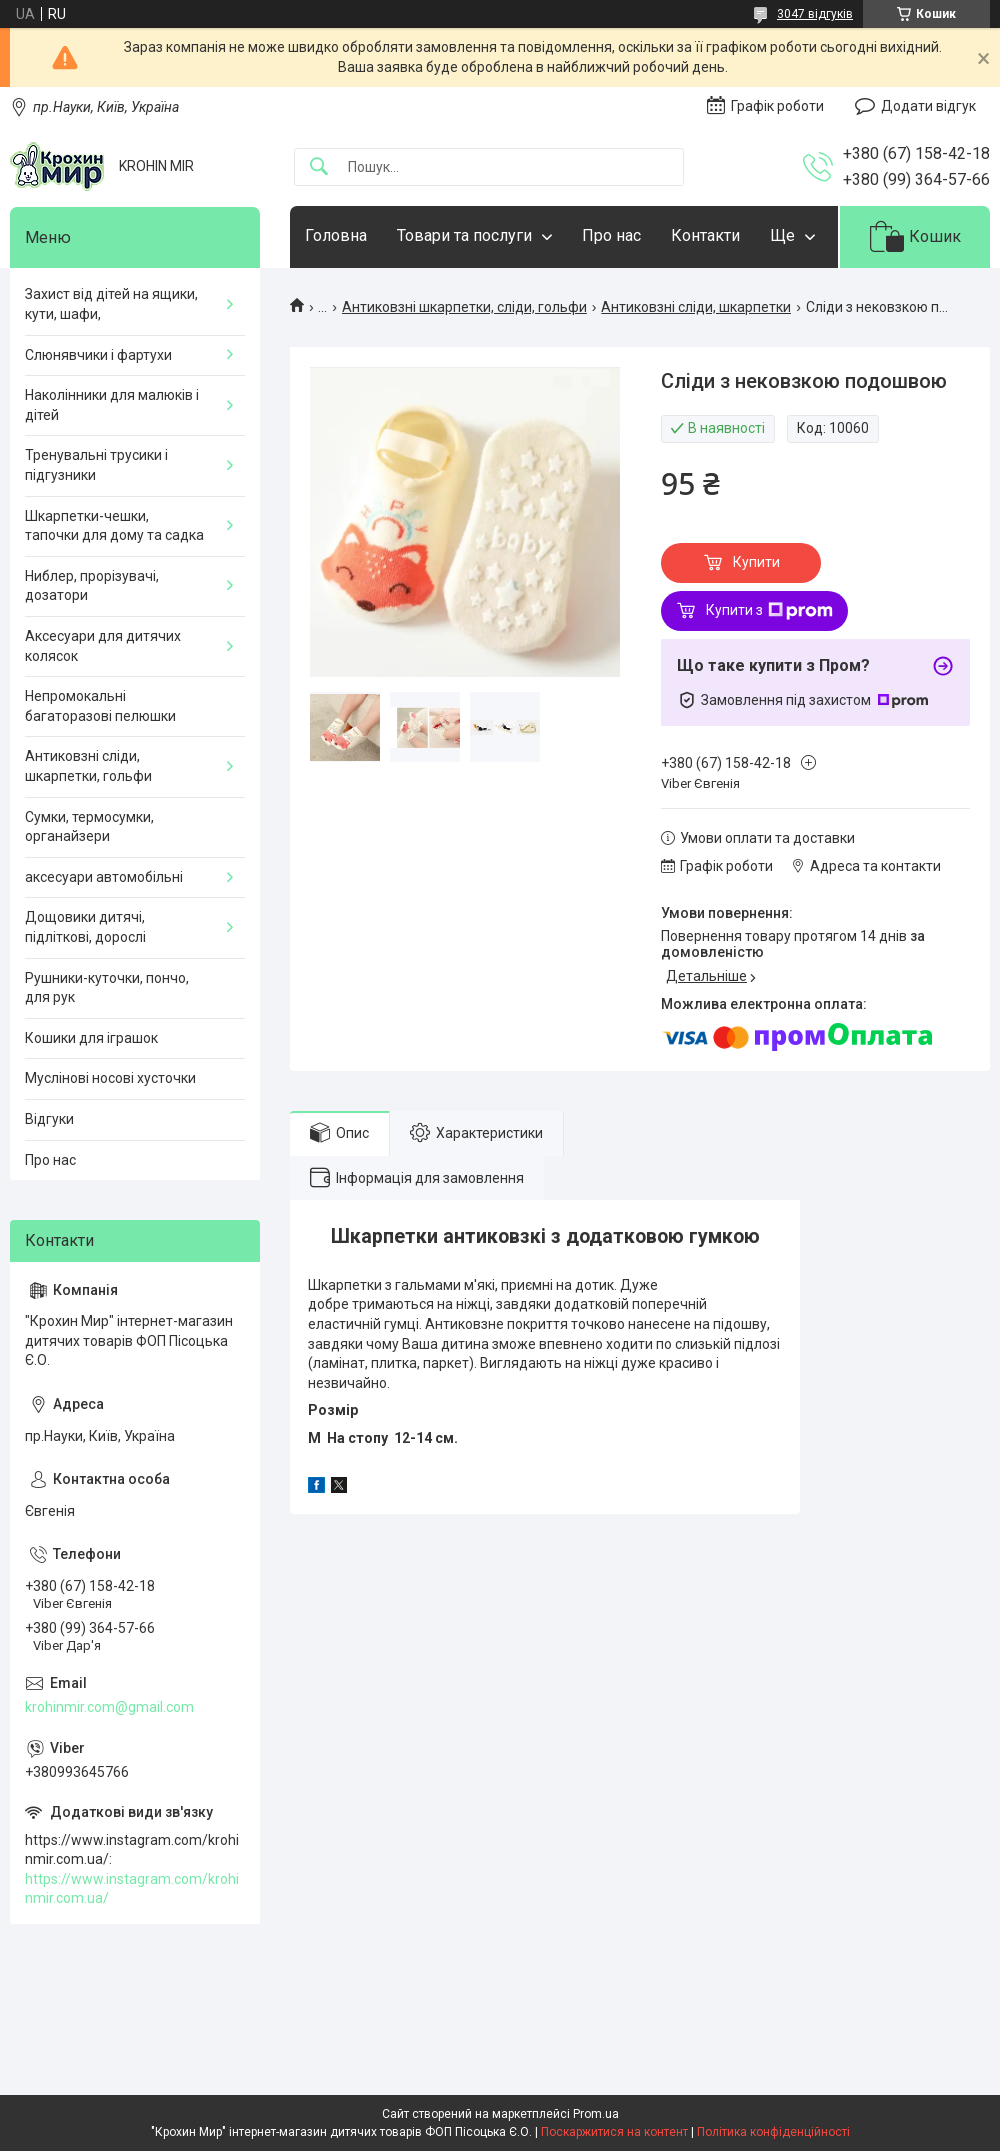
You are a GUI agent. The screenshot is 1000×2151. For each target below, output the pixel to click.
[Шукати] (319, 167)
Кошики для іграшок (91, 1038)
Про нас (611, 235)
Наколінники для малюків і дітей (112, 405)
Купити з (769, 611)
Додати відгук (928, 106)
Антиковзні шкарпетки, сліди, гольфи (464, 307)
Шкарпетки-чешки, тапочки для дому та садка (114, 526)
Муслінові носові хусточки (110, 1078)
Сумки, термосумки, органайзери (89, 827)
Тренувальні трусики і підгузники (96, 465)
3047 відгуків (815, 14)
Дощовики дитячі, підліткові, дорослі (85, 927)
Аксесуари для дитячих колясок (103, 646)
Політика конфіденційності (773, 2132)
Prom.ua (596, 2114)
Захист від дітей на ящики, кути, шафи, (111, 304)
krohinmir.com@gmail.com (109, 1707)
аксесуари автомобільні (104, 877)
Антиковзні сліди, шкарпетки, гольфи (88, 766)
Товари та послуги (464, 235)
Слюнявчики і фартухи (98, 355)
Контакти (705, 235)
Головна (336, 235)
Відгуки (49, 1119)
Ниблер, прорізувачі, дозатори (92, 586)
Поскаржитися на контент (614, 2132)
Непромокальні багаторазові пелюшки (100, 706)
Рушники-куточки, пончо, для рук (107, 988)
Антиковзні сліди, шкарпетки (696, 307)
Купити (756, 562)
